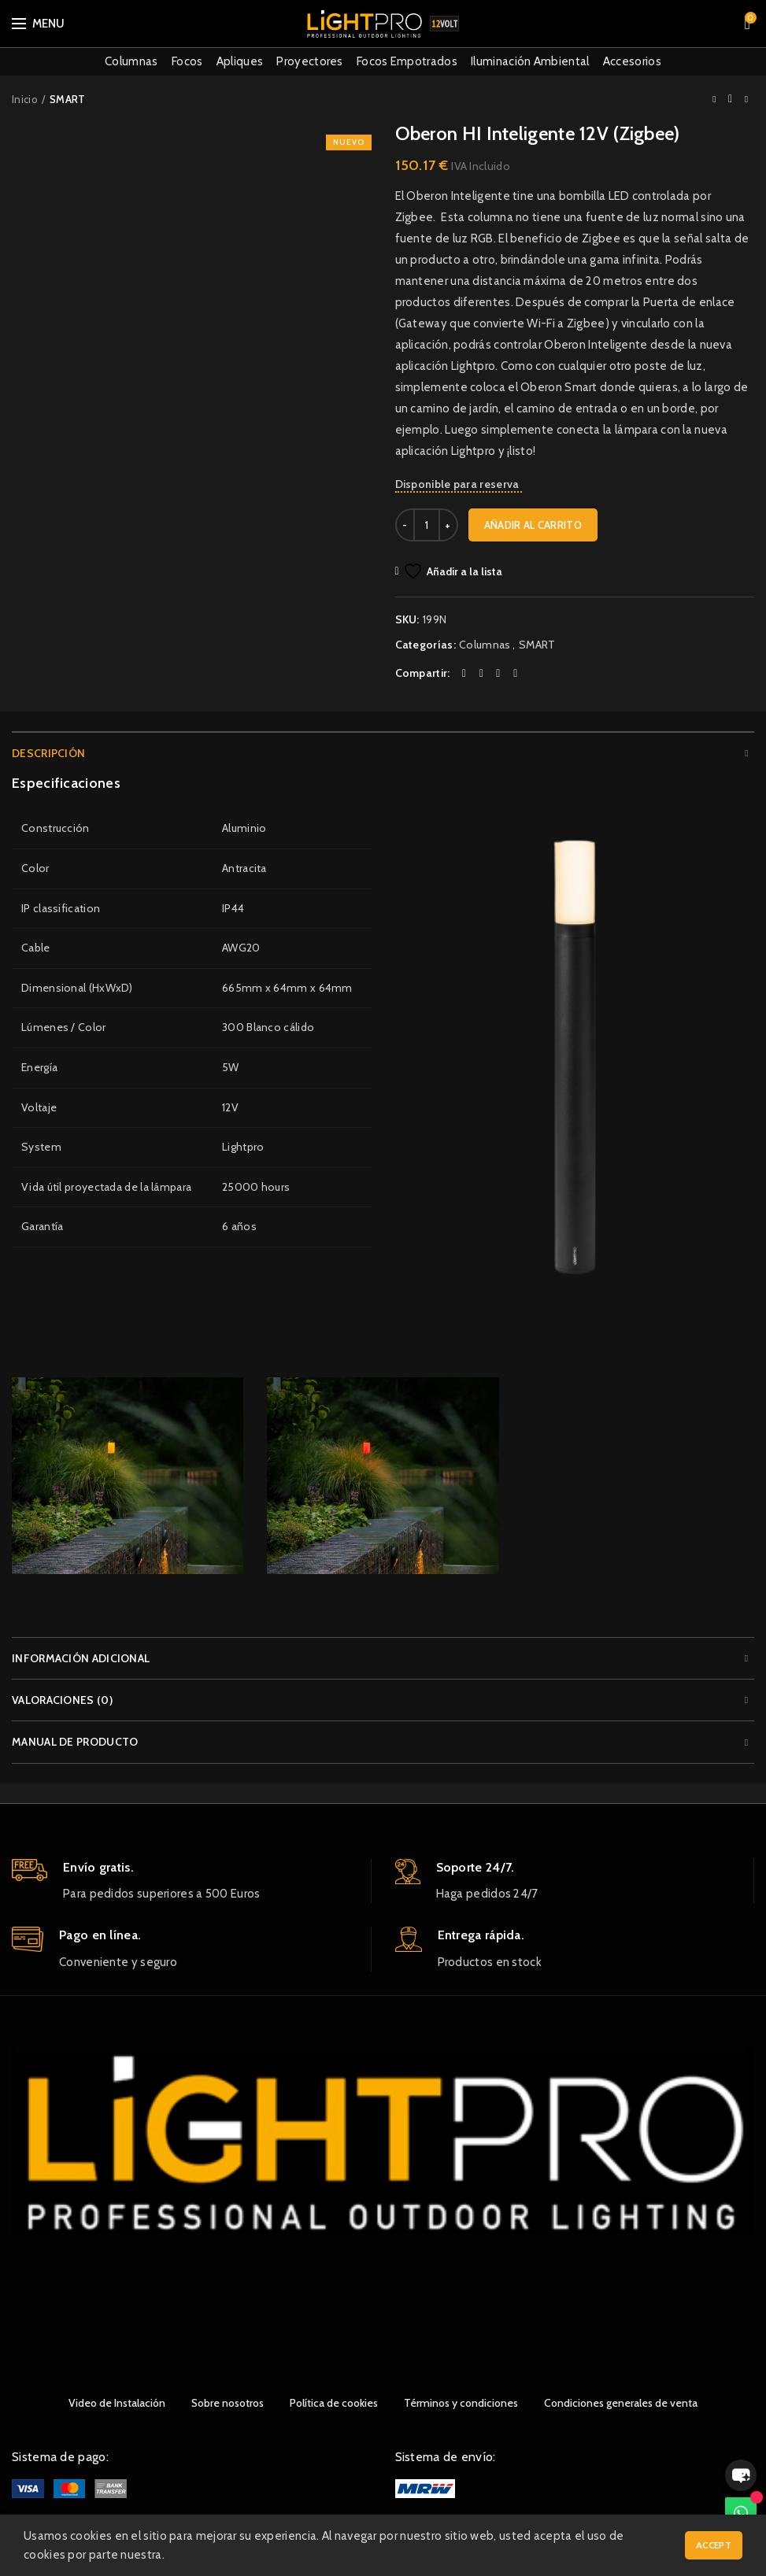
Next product (746, 99)
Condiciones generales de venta (621, 2403)
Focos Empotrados (407, 61)
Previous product (714, 99)
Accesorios (632, 61)
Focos (187, 61)
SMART (68, 99)
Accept (713, 2545)
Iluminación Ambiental (530, 61)
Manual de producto (75, 1742)
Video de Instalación (116, 2403)
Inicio (25, 99)
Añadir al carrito (533, 525)
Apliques (239, 61)
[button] (741, 2475)
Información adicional (81, 1658)
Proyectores (309, 61)
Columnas (131, 61)
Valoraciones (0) (62, 1700)
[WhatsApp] (741, 2513)
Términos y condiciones (461, 2403)
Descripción (48, 753)
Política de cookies (334, 2403)
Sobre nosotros (227, 2403)
